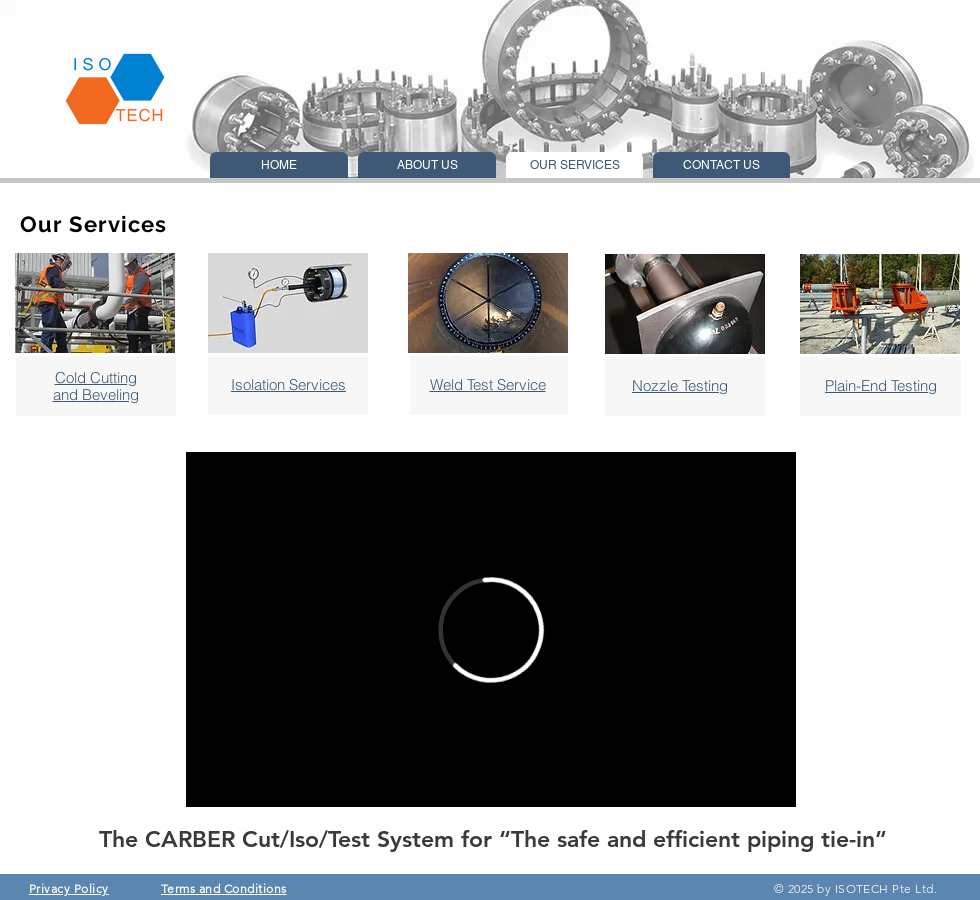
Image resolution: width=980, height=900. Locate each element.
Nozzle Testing (680, 385)
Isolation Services (288, 384)
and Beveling (96, 394)
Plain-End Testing (881, 385)
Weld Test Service (488, 384)
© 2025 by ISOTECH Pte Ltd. (857, 888)
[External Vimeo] (491, 629)
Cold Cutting (96, 377)
